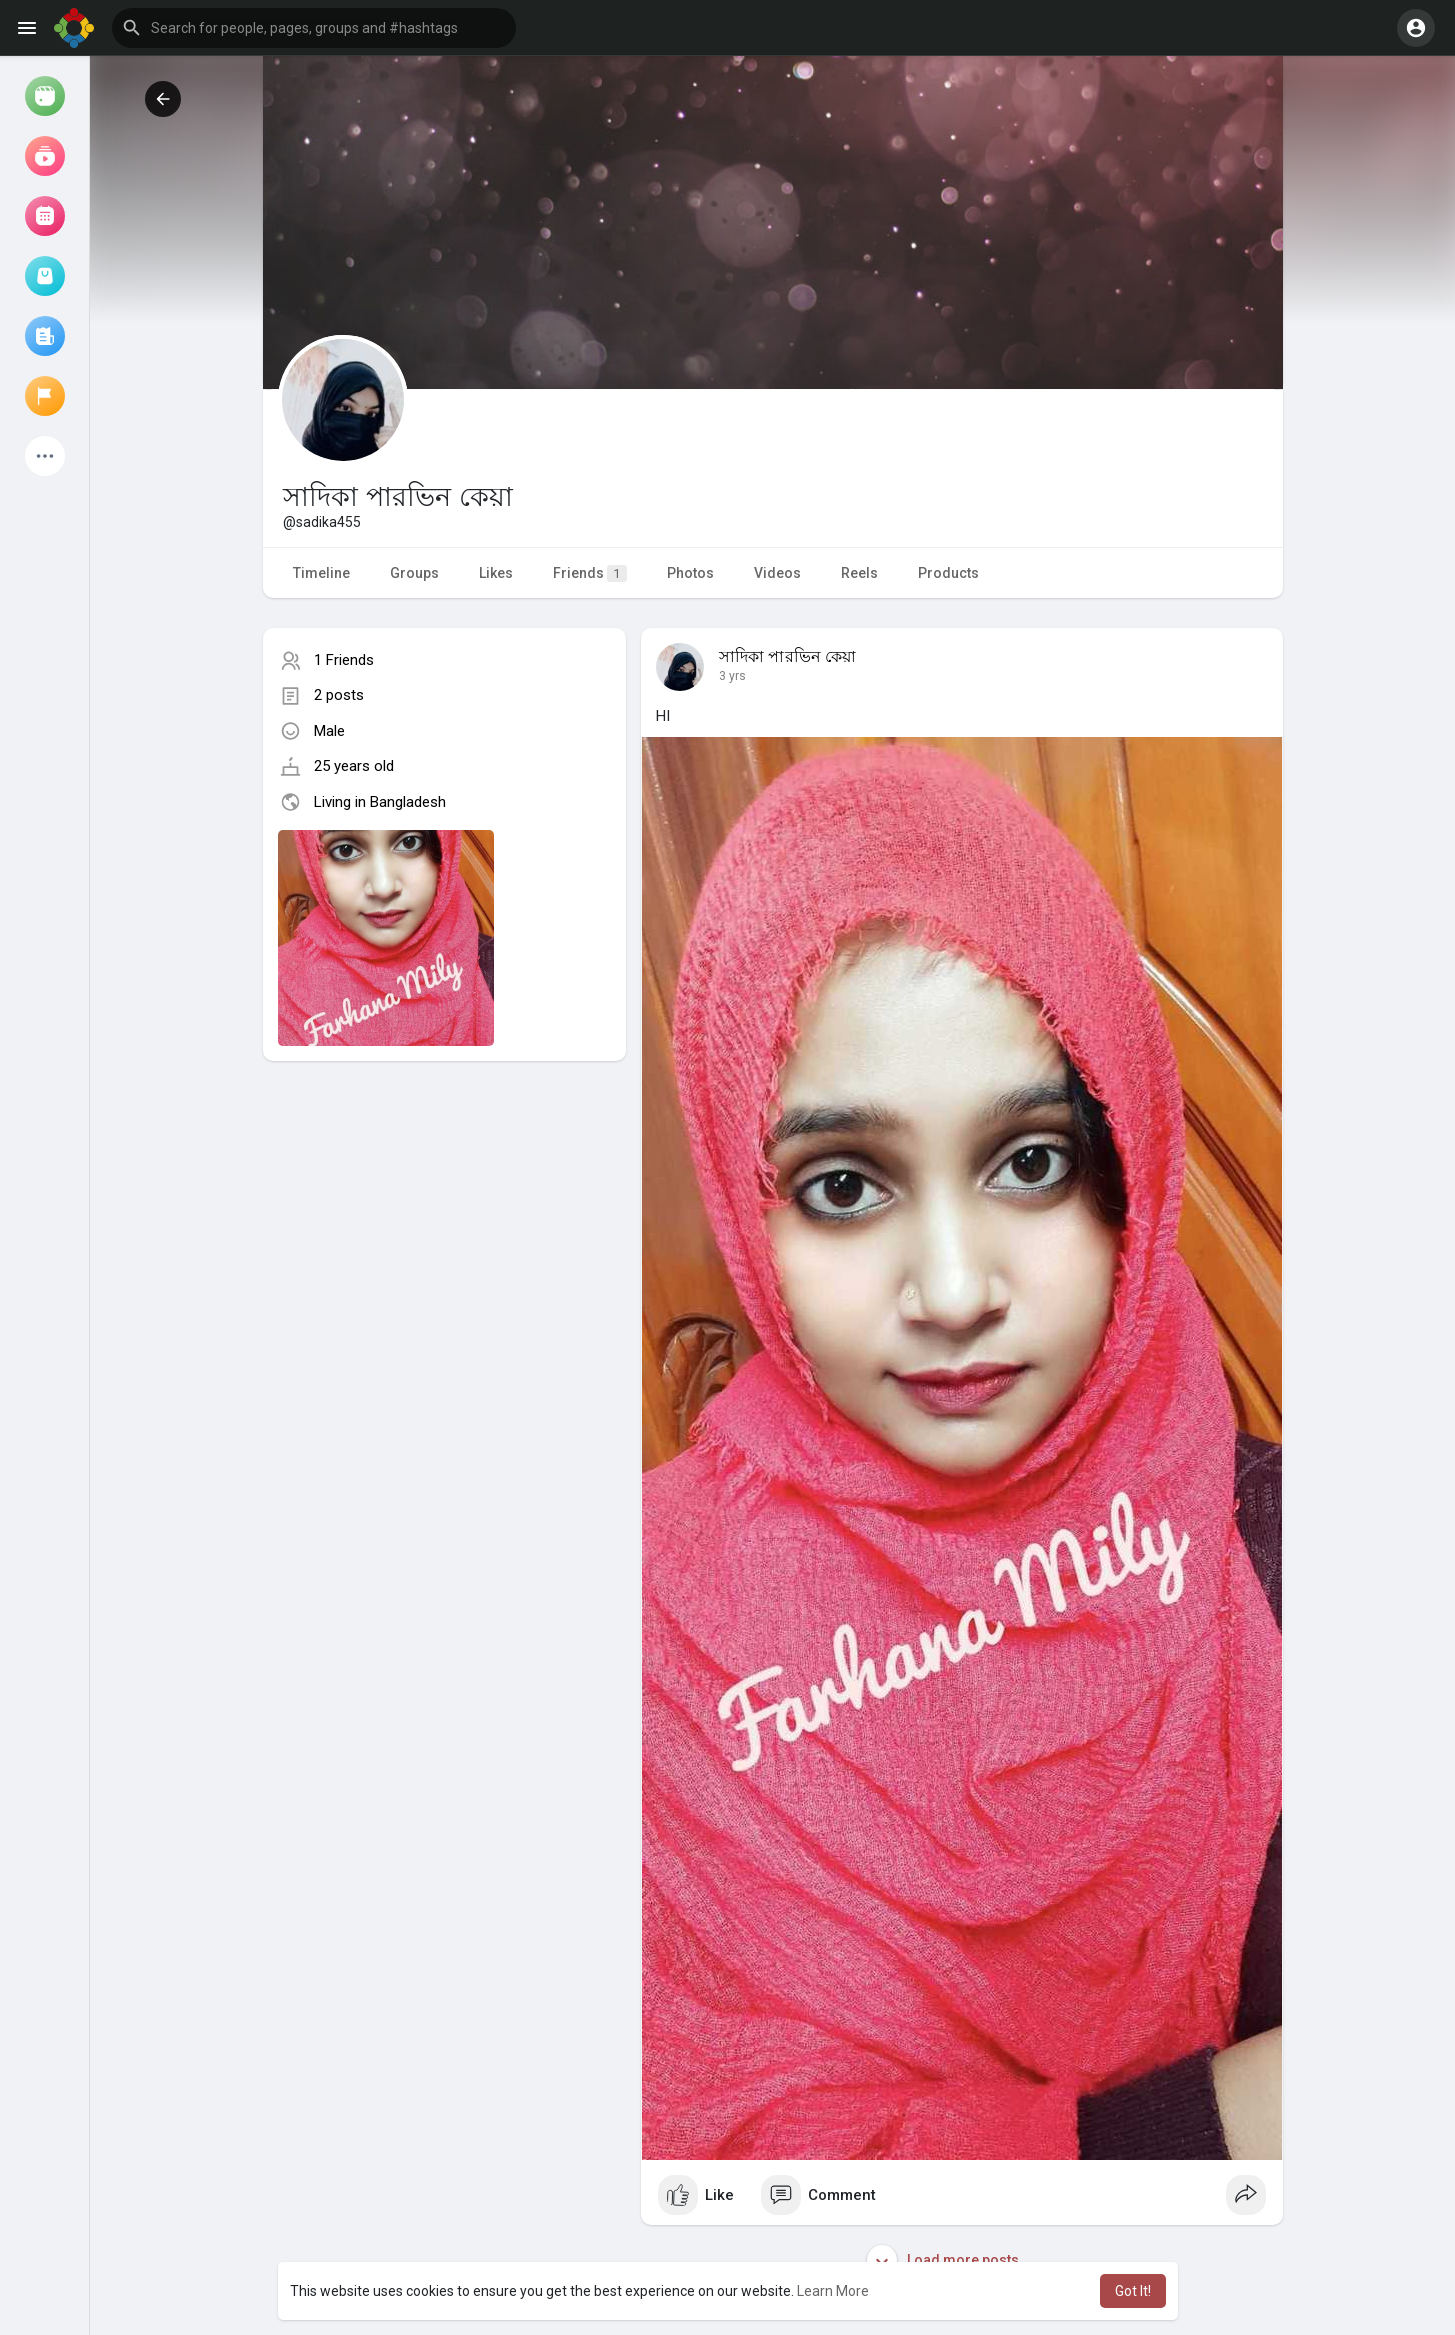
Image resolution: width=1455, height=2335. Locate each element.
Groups (414, 573)
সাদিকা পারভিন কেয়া (788, 657)
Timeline (321, 573)
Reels (859, 573)
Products (948, 573)
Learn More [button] (833, 2291)
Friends (590, 573)
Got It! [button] (1133, 2291)
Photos (690, 573)
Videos (777, 573)
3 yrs (732, 676)
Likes (496, 573)
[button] (314, 28)
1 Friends (344, 660)
